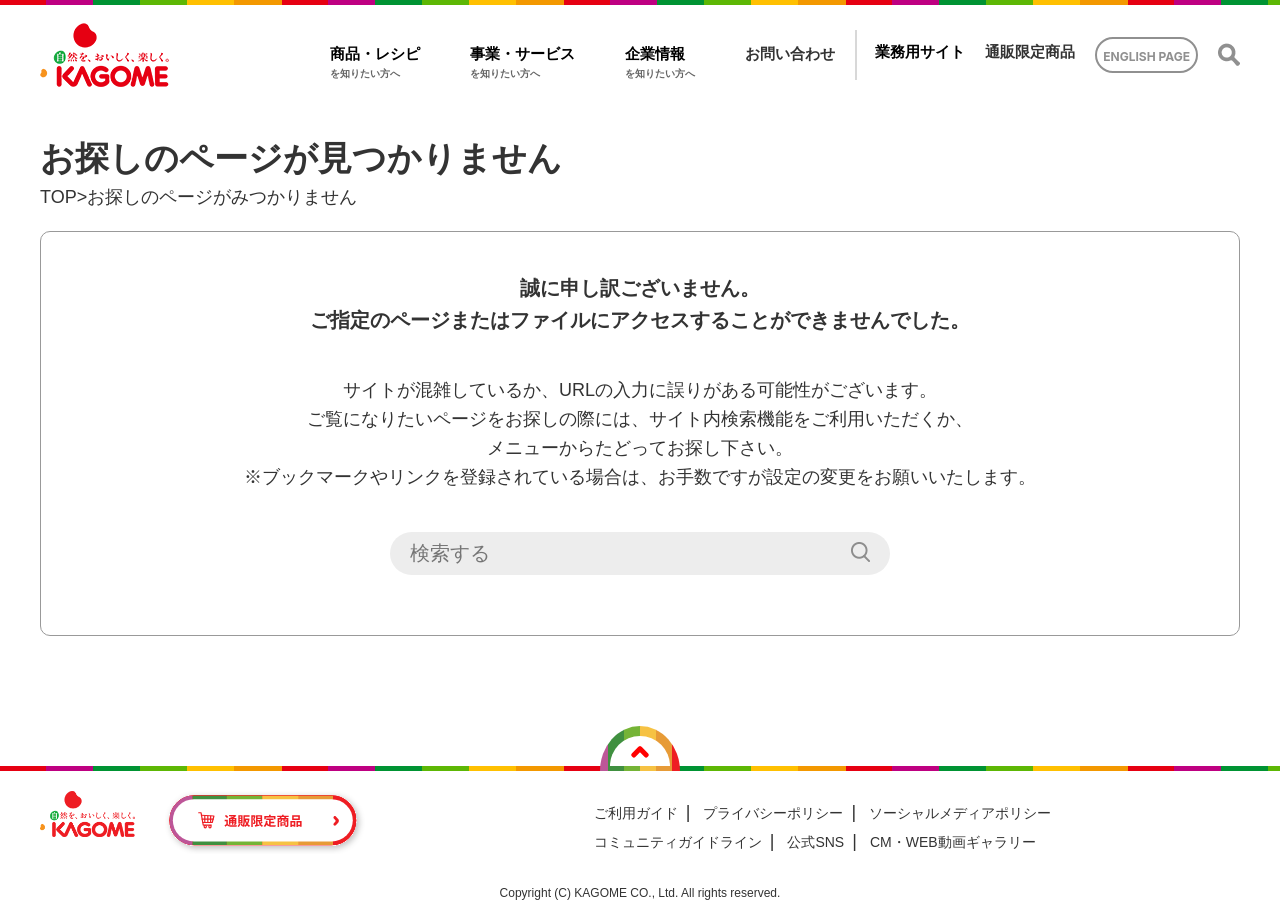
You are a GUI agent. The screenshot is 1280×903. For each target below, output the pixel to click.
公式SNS (815, 842)
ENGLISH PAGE (1146, 56)
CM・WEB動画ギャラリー (953, 842)
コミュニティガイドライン (678, 842)
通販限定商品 (1030, 51)
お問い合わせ (790, 53)
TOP (58, 197)
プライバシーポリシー (773, 813)
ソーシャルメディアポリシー (960, 813)
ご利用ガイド (636, 813)
